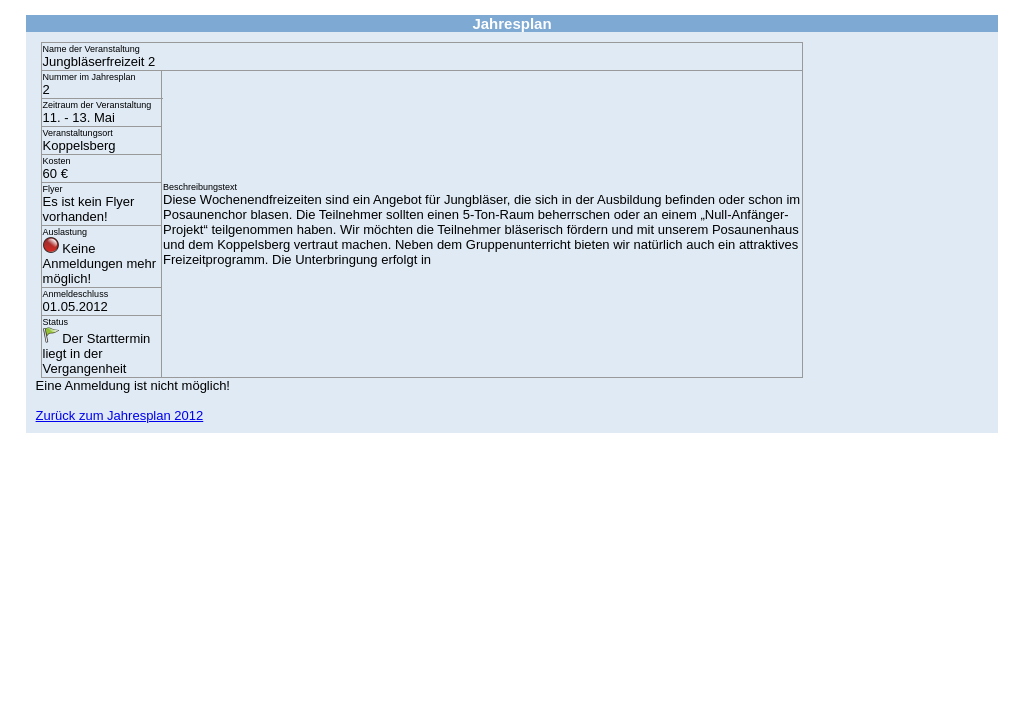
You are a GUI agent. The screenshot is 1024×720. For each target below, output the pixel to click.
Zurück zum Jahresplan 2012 (120, 415)
